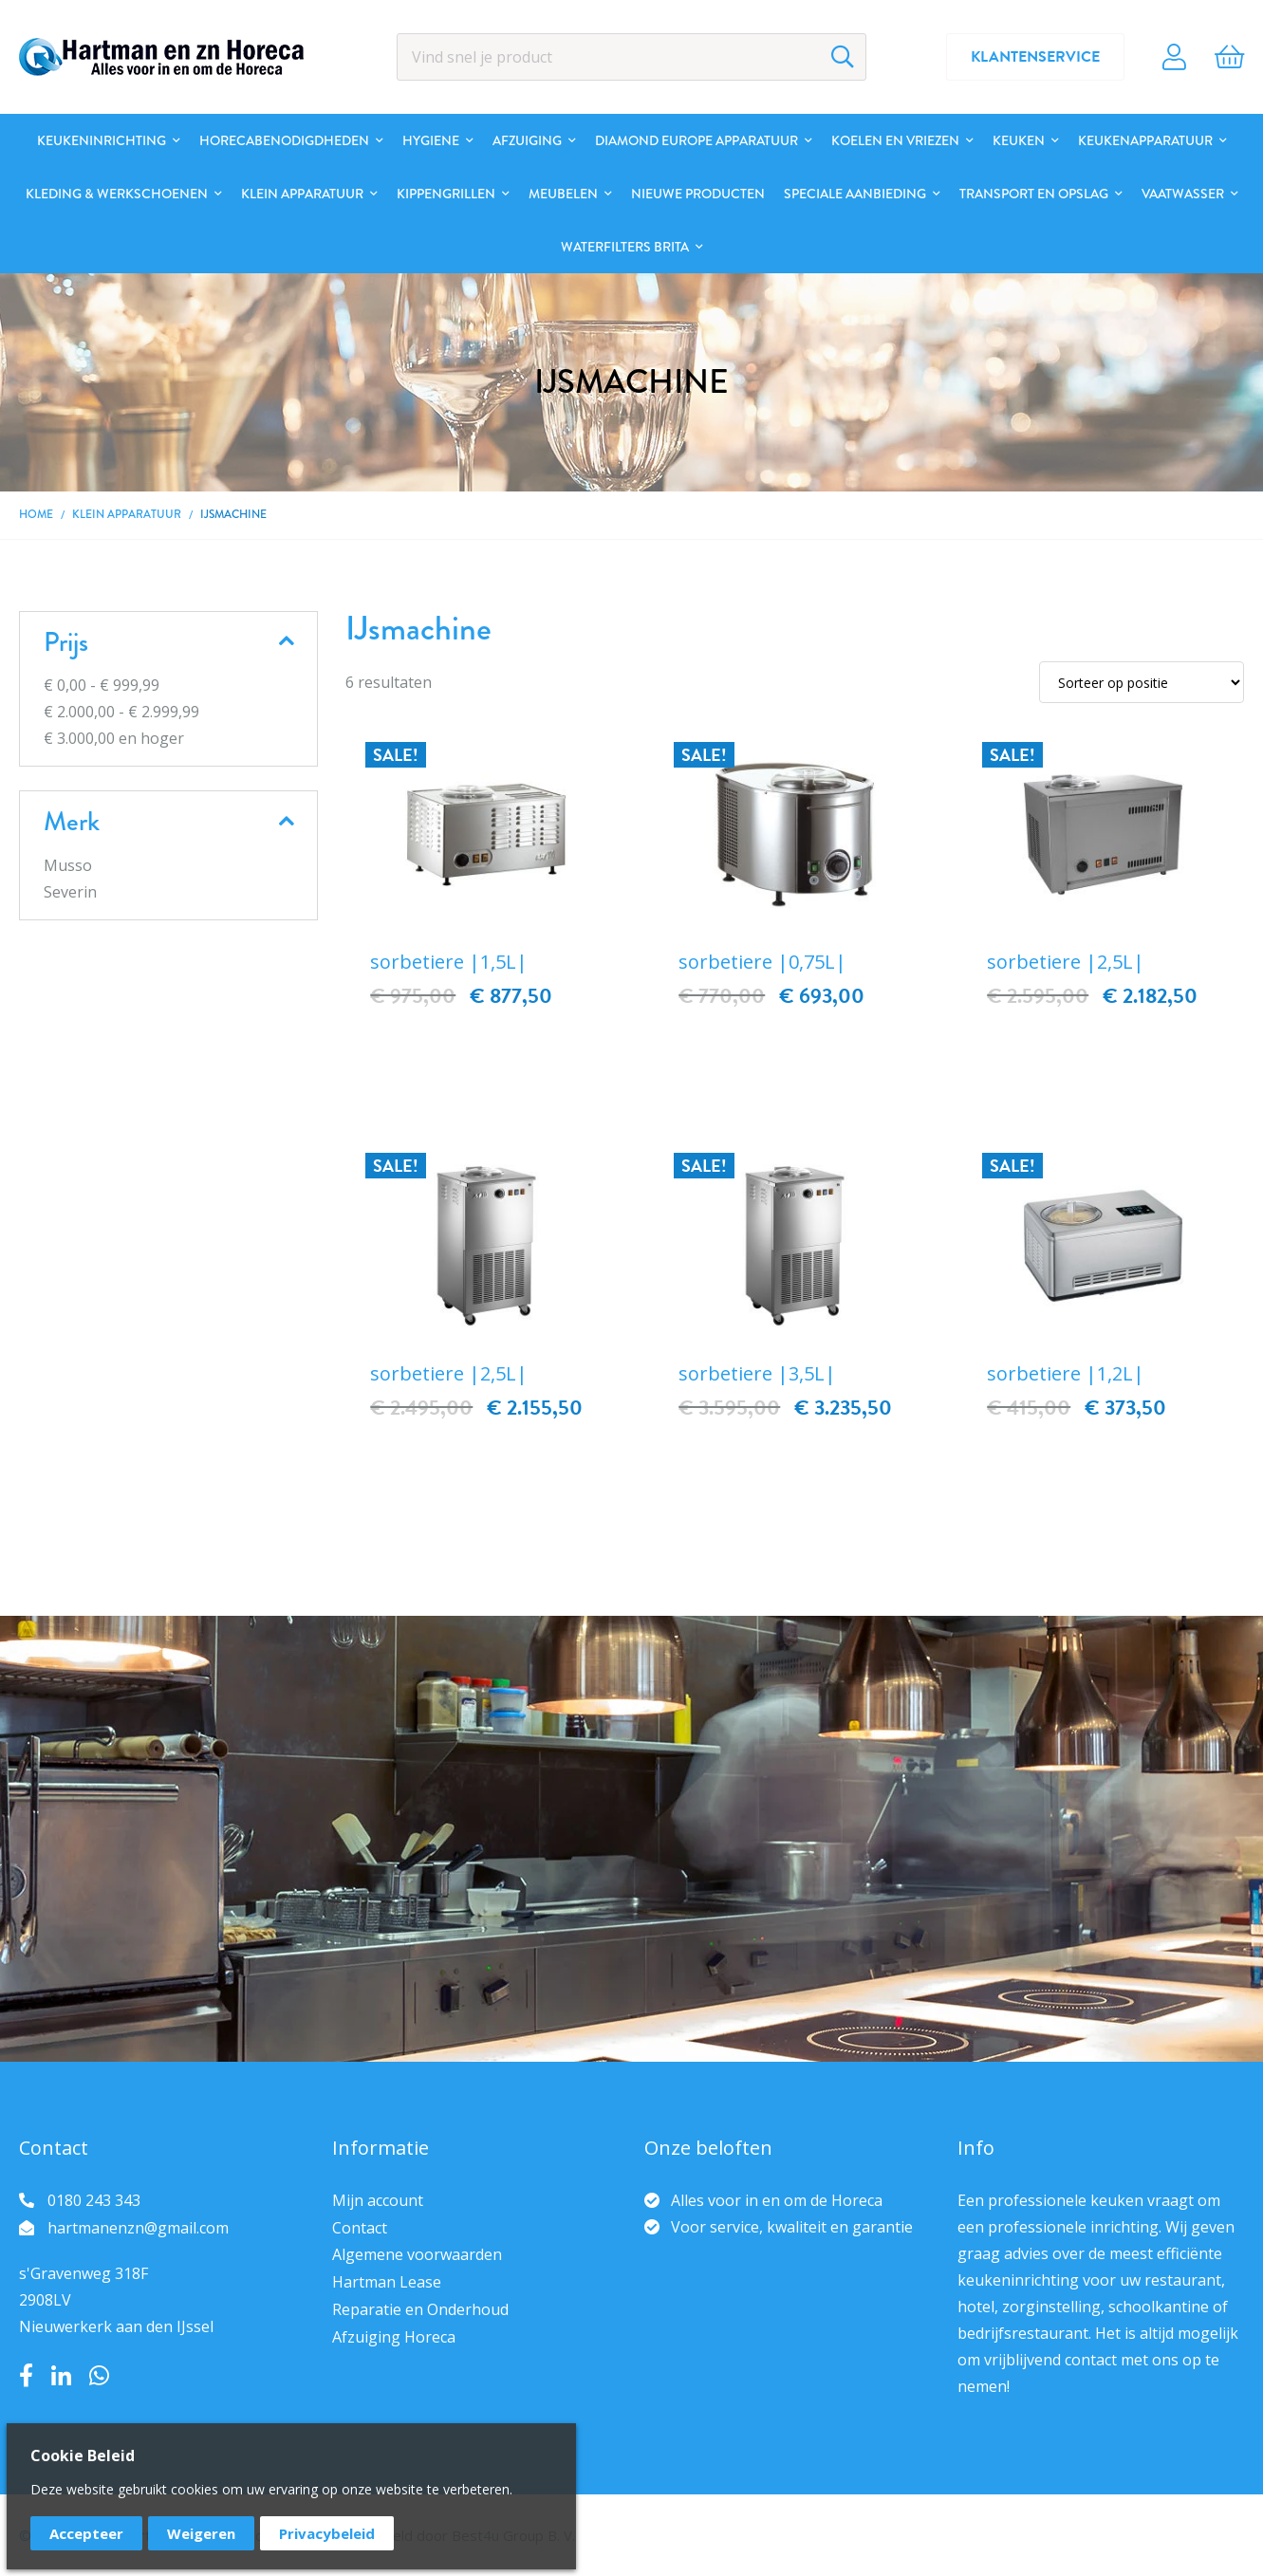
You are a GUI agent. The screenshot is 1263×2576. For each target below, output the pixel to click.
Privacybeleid (327, 2533)
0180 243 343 (93, 2200)
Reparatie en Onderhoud (420, 2309)
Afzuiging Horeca (393, 2336)
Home (36, 514)
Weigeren (201, 2533)
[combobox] (631, 57)
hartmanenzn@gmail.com (138, 2227)
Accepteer (86, 2533)
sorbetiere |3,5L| (757, 1373)
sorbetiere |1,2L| (1065, 1373)
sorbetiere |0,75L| (762, 961)
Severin (70, 891)
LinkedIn (61, 2375)
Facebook (26, 2375)
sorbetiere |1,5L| (449, 961)
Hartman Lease (386, 2281)
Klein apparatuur (126, 514)
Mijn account (377, 2200)
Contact (359, 2227)
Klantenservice (1035, 57)
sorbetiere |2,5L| (1065, 961)
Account (1174, 57)
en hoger (114, 738)
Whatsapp (99, 2375)
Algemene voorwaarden (417, 2254)
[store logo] (161, 57)
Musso (68, 865)
